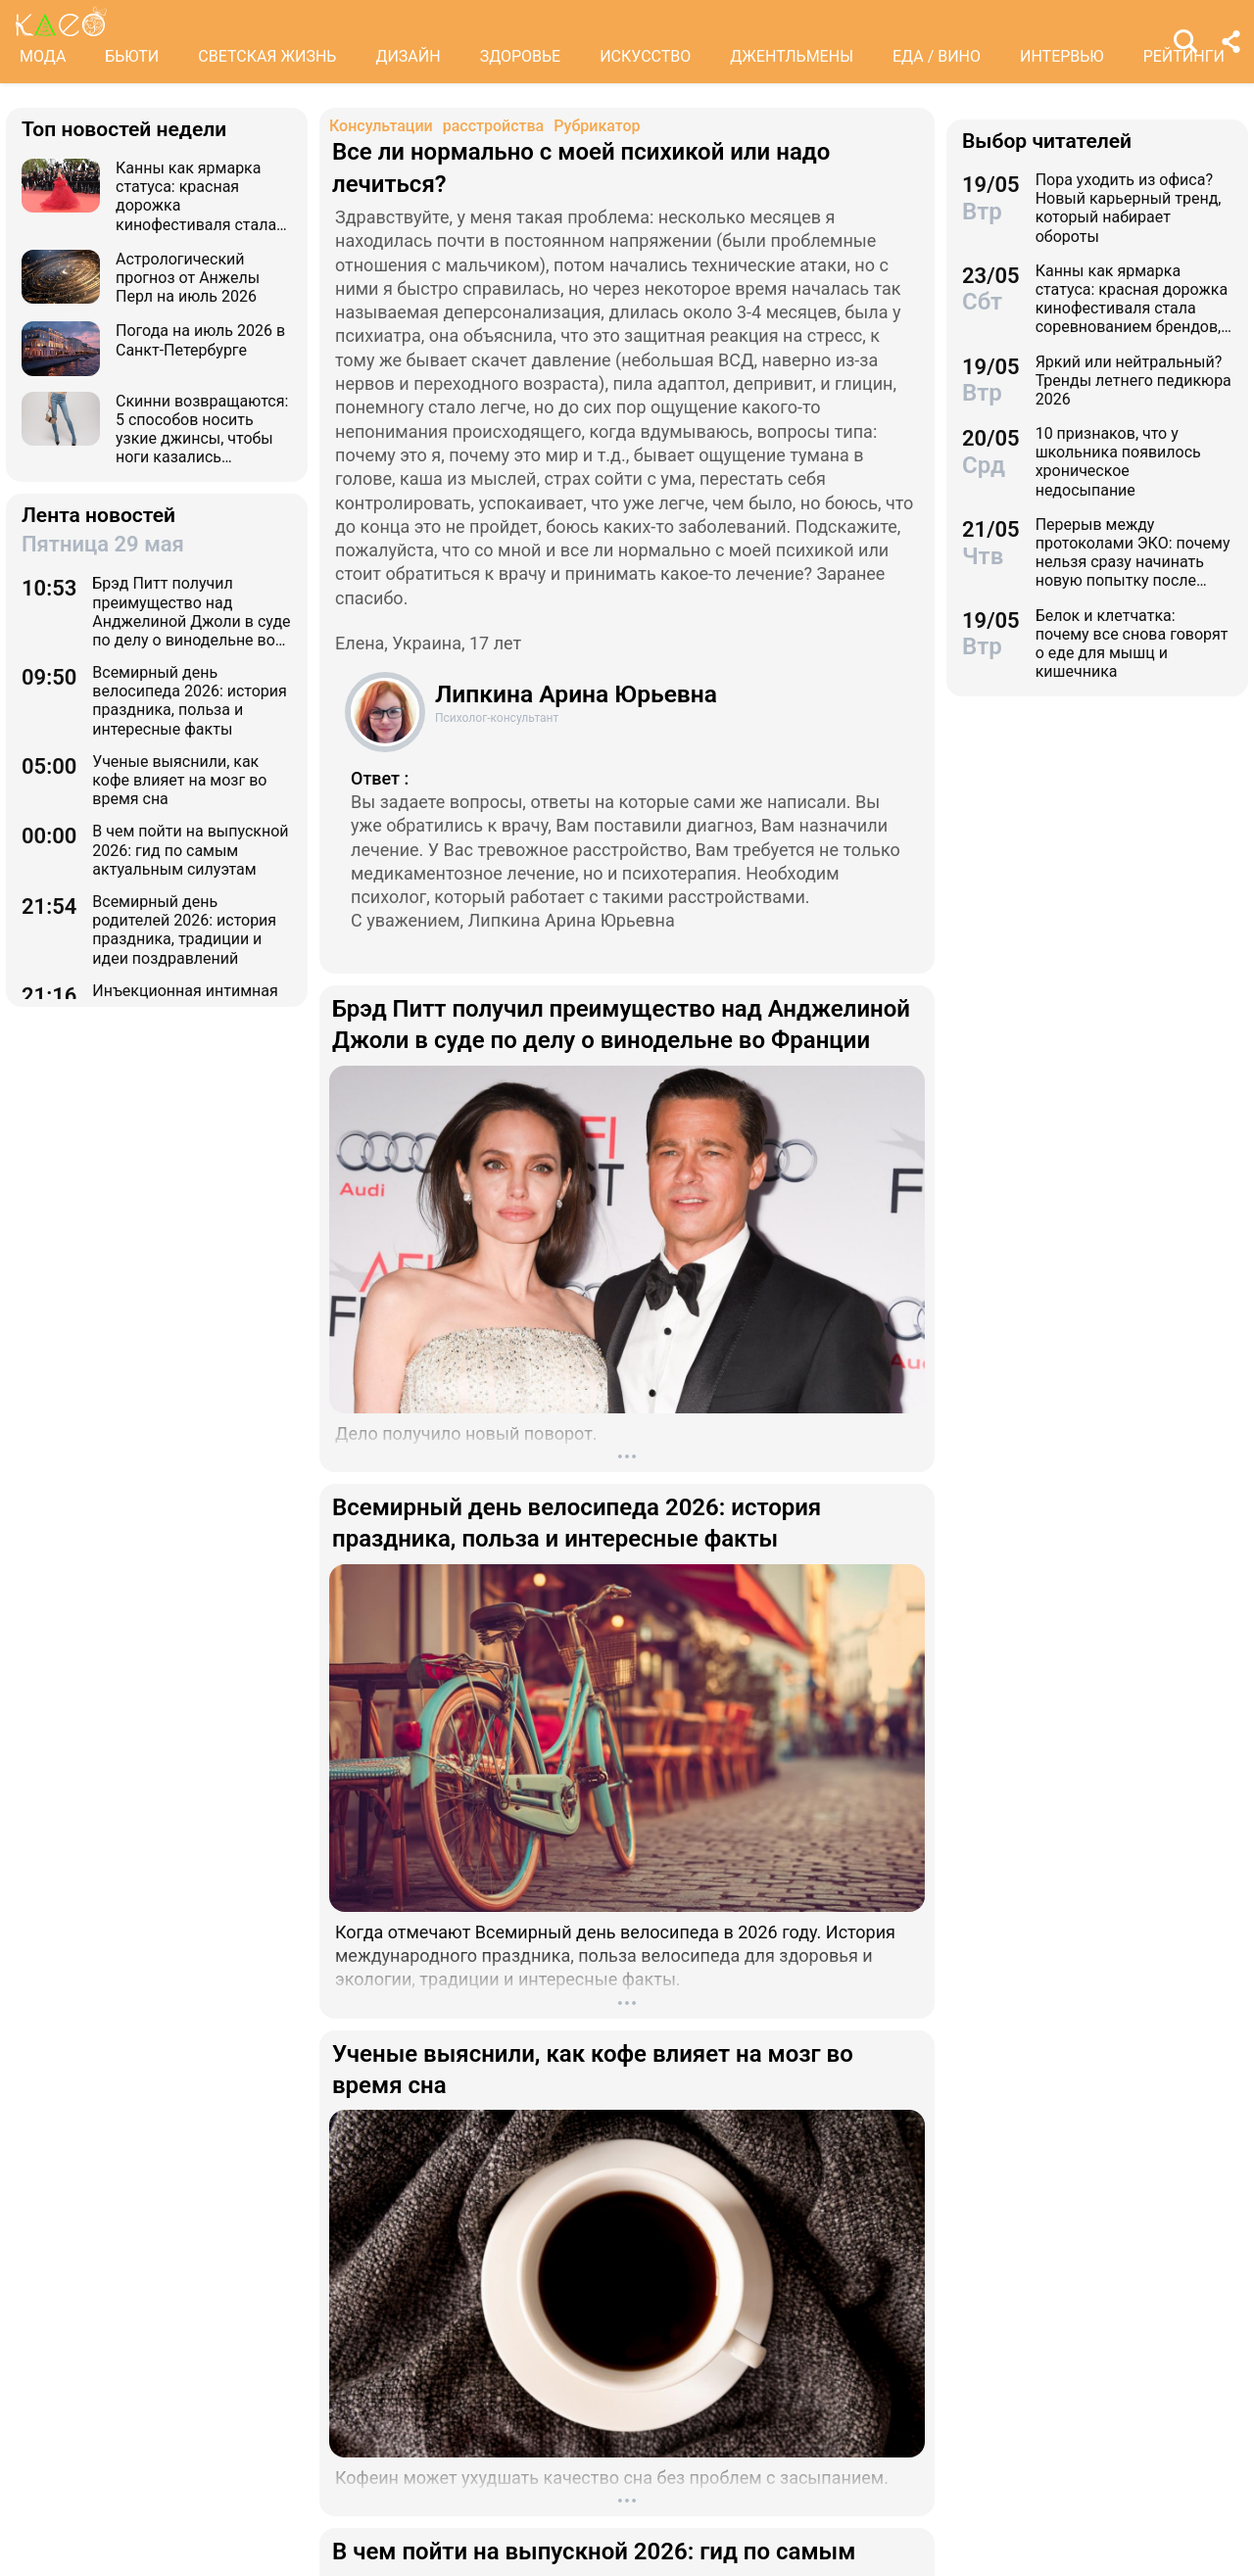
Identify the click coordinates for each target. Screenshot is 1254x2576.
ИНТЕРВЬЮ (1062, 56)
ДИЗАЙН (407, 56)
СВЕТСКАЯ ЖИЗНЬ (267, 56)
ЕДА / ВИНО (936, 56)
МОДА (43, 56)
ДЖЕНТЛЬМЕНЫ (791, 56)
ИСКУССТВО (645, 56)
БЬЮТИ (132, 56)
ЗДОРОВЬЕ (520, 56)
